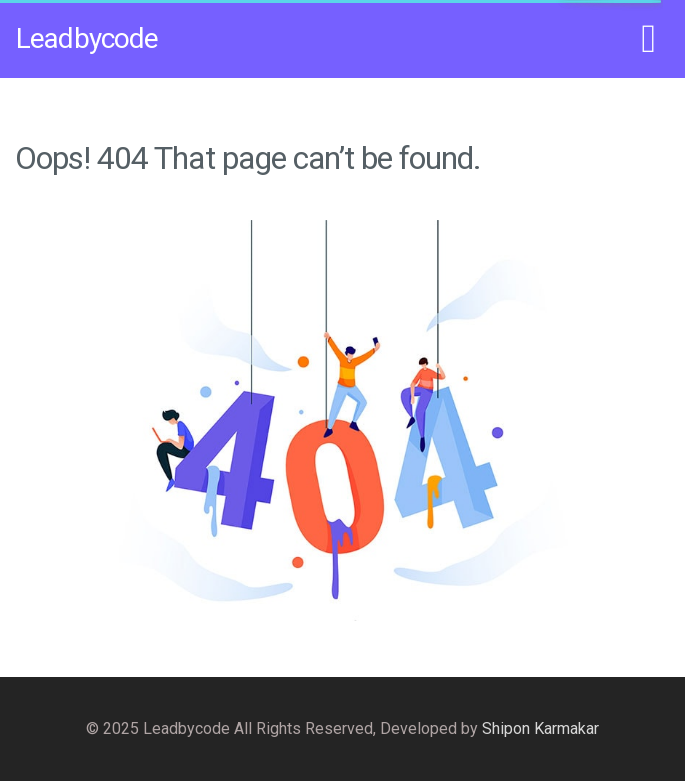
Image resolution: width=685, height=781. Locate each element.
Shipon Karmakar (540, 728)
